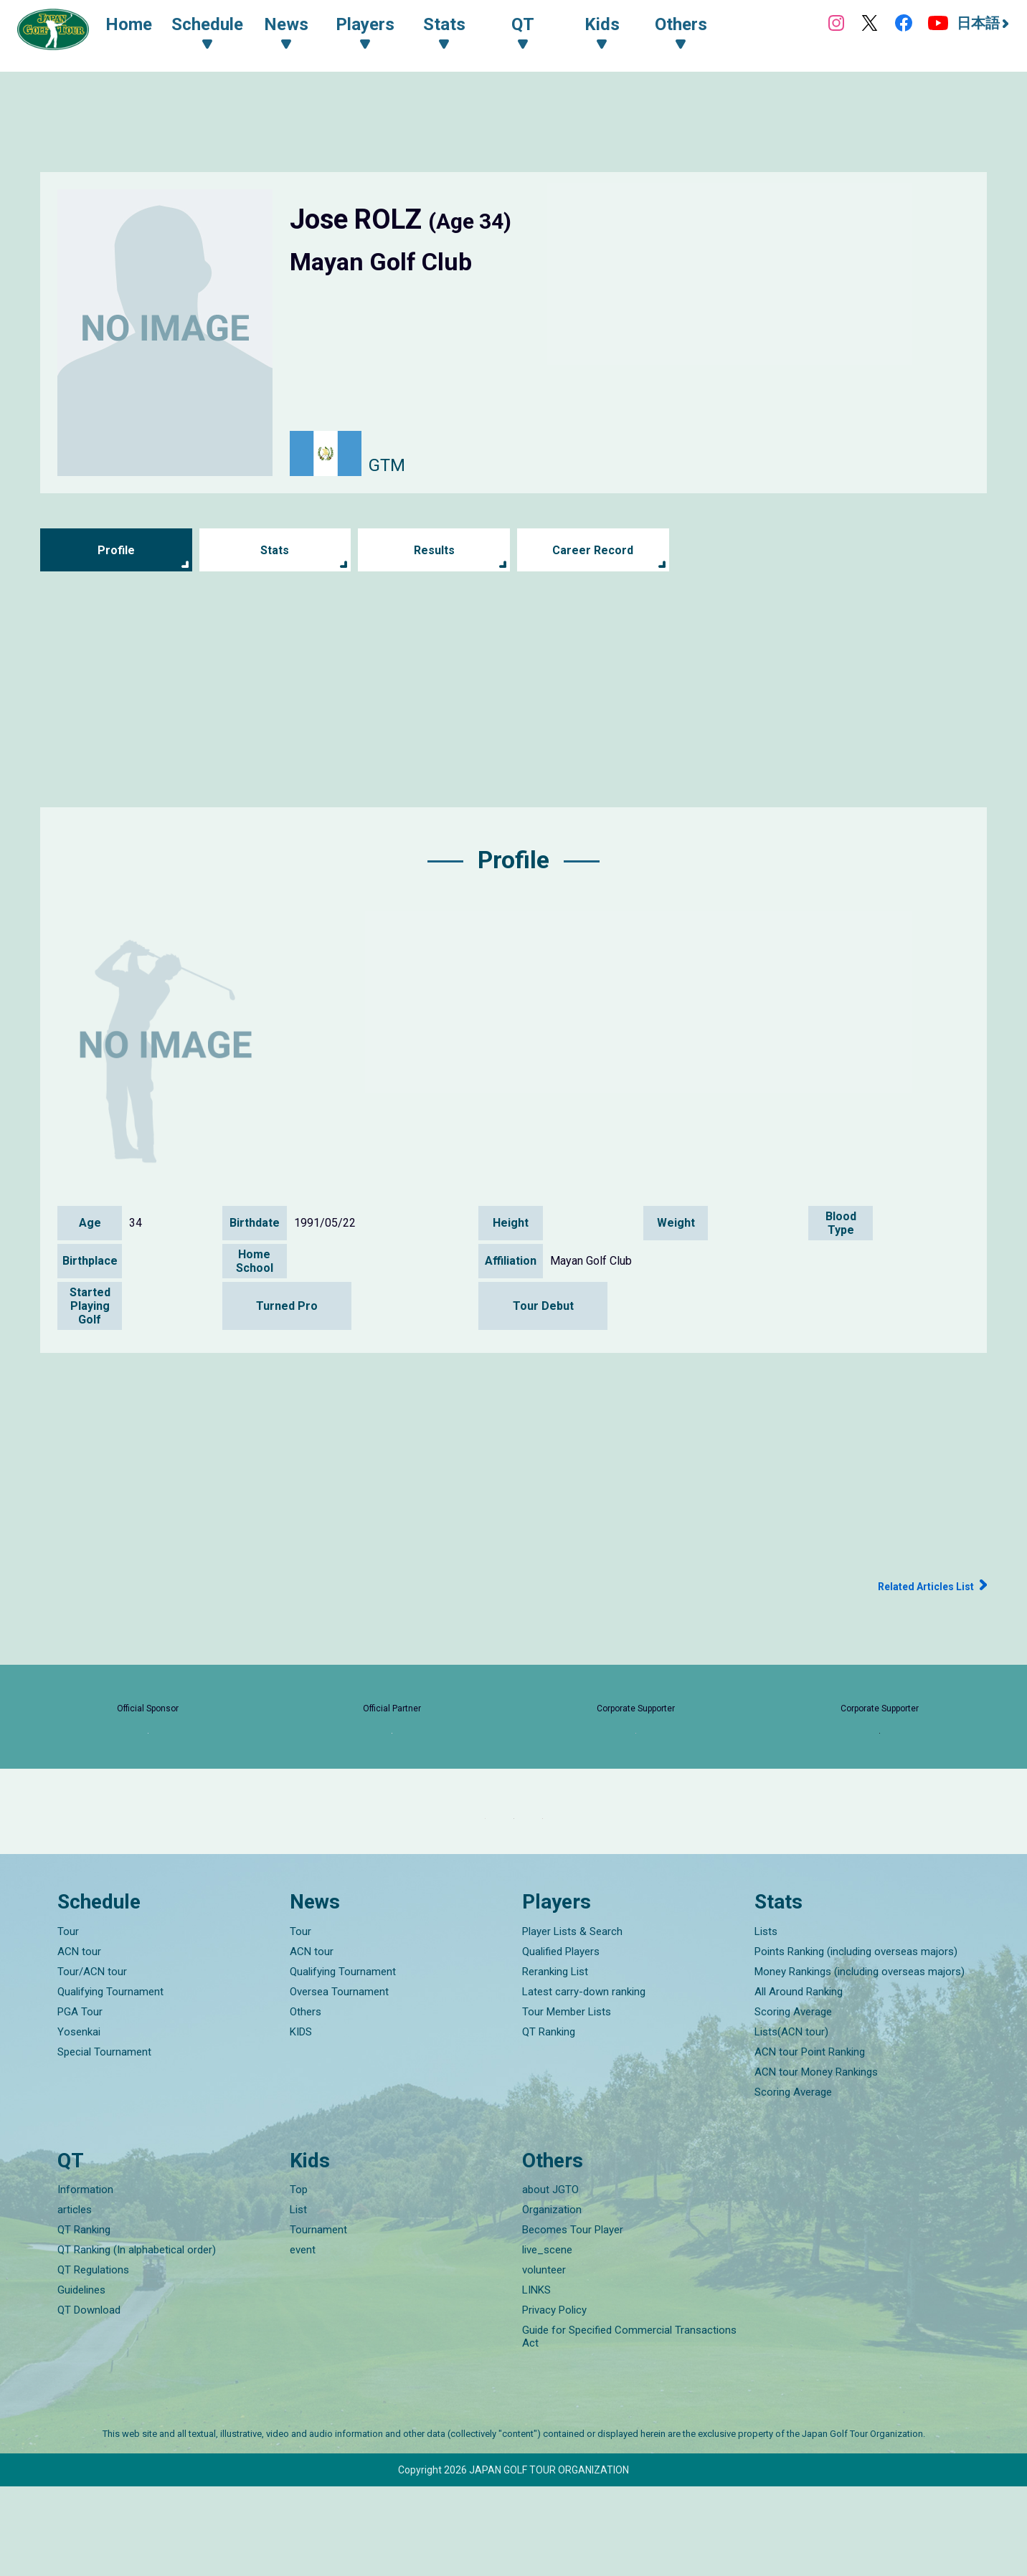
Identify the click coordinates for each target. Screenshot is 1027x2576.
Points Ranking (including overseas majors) (855, 2041)
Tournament (318, 2319)
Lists (765, 2021)
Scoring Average (793, 2101)
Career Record (593, 550)
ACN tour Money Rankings (816, 2161)
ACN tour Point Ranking (809, 2141)
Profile (116, 550)
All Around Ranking (798, 2081)
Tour (68, 2021)
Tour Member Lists (566, 2101)
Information (85, 2279)
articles (74, 2299)
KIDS (301, 2121)
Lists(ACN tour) (791, 2121)
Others (305, 2101)
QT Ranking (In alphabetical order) (136, 2339)
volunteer (544, 2359)
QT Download (88, 2399)
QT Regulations (93, 2359)
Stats (275, 550)
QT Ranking (548, 2121)
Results (434, 550)
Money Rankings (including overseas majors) (859, 2061)
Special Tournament (104, 2141)
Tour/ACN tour (92, 2061)
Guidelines (81, 2379)
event (303, 2339)
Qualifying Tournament (110, 2081)
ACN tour (79, 2041)
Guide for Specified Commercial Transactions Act (629, 2426)
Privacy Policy (554, 2399)
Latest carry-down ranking (583, 2081)
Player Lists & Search (572, 2021)
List (298, 2299)
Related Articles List (913, 1585)
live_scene (547, 2339)
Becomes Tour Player (572, 2319)
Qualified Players (561, 2041)
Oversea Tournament (339, 2081)
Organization (552, 2299)
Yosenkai (78, 2121)
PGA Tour (80, 2101)
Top (299, 2279)
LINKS (536, 2379)
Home (143, 27)
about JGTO (550, 2279)
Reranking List (555, 2061)
